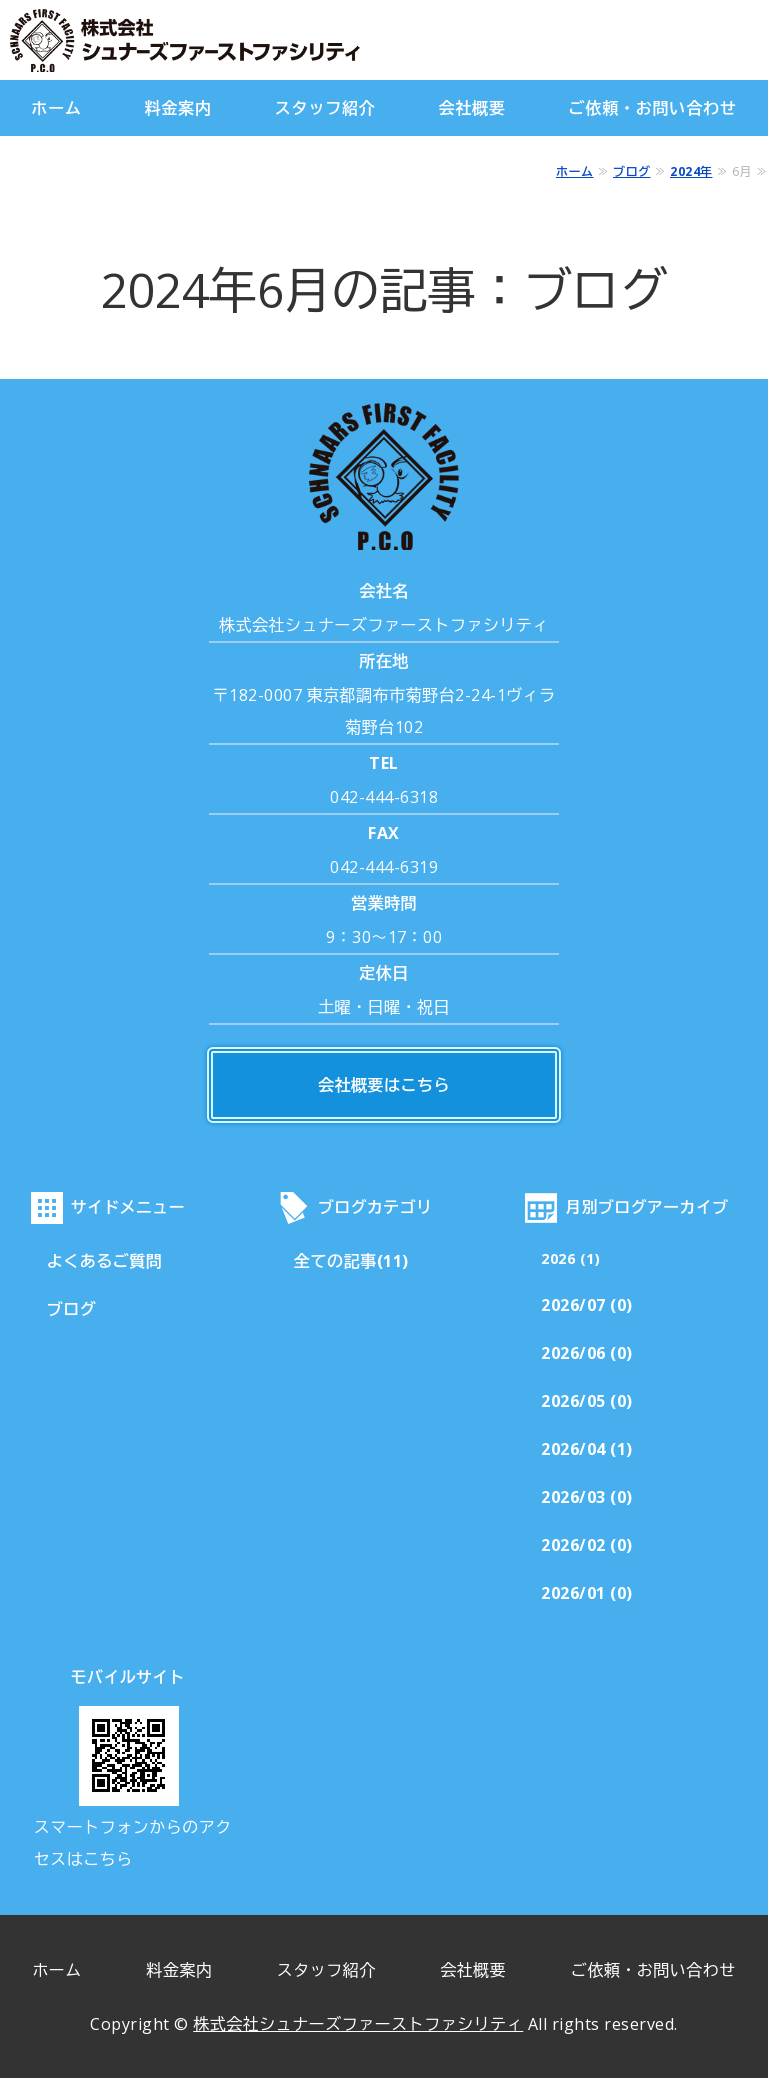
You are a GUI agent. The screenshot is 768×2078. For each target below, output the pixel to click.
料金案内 (178, 108)
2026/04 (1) (587, 1449)
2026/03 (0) (587, 1497)
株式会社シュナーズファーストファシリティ (358, 2024)
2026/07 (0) (587, 1305)
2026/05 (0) (587, 1401)
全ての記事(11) (351, 1261)
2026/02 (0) (587, 1545)
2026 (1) (570, 1258)
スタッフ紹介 (325, 108)
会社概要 (471, 108)
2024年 (691, 171)
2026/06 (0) (587, 1353)
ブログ (632, 171)
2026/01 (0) (587, 1593)
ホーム (56, 108)
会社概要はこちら (384, 1085)
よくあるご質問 (105, 1261)
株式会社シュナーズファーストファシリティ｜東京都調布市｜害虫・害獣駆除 (220, 40)
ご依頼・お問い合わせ (653, 108)
